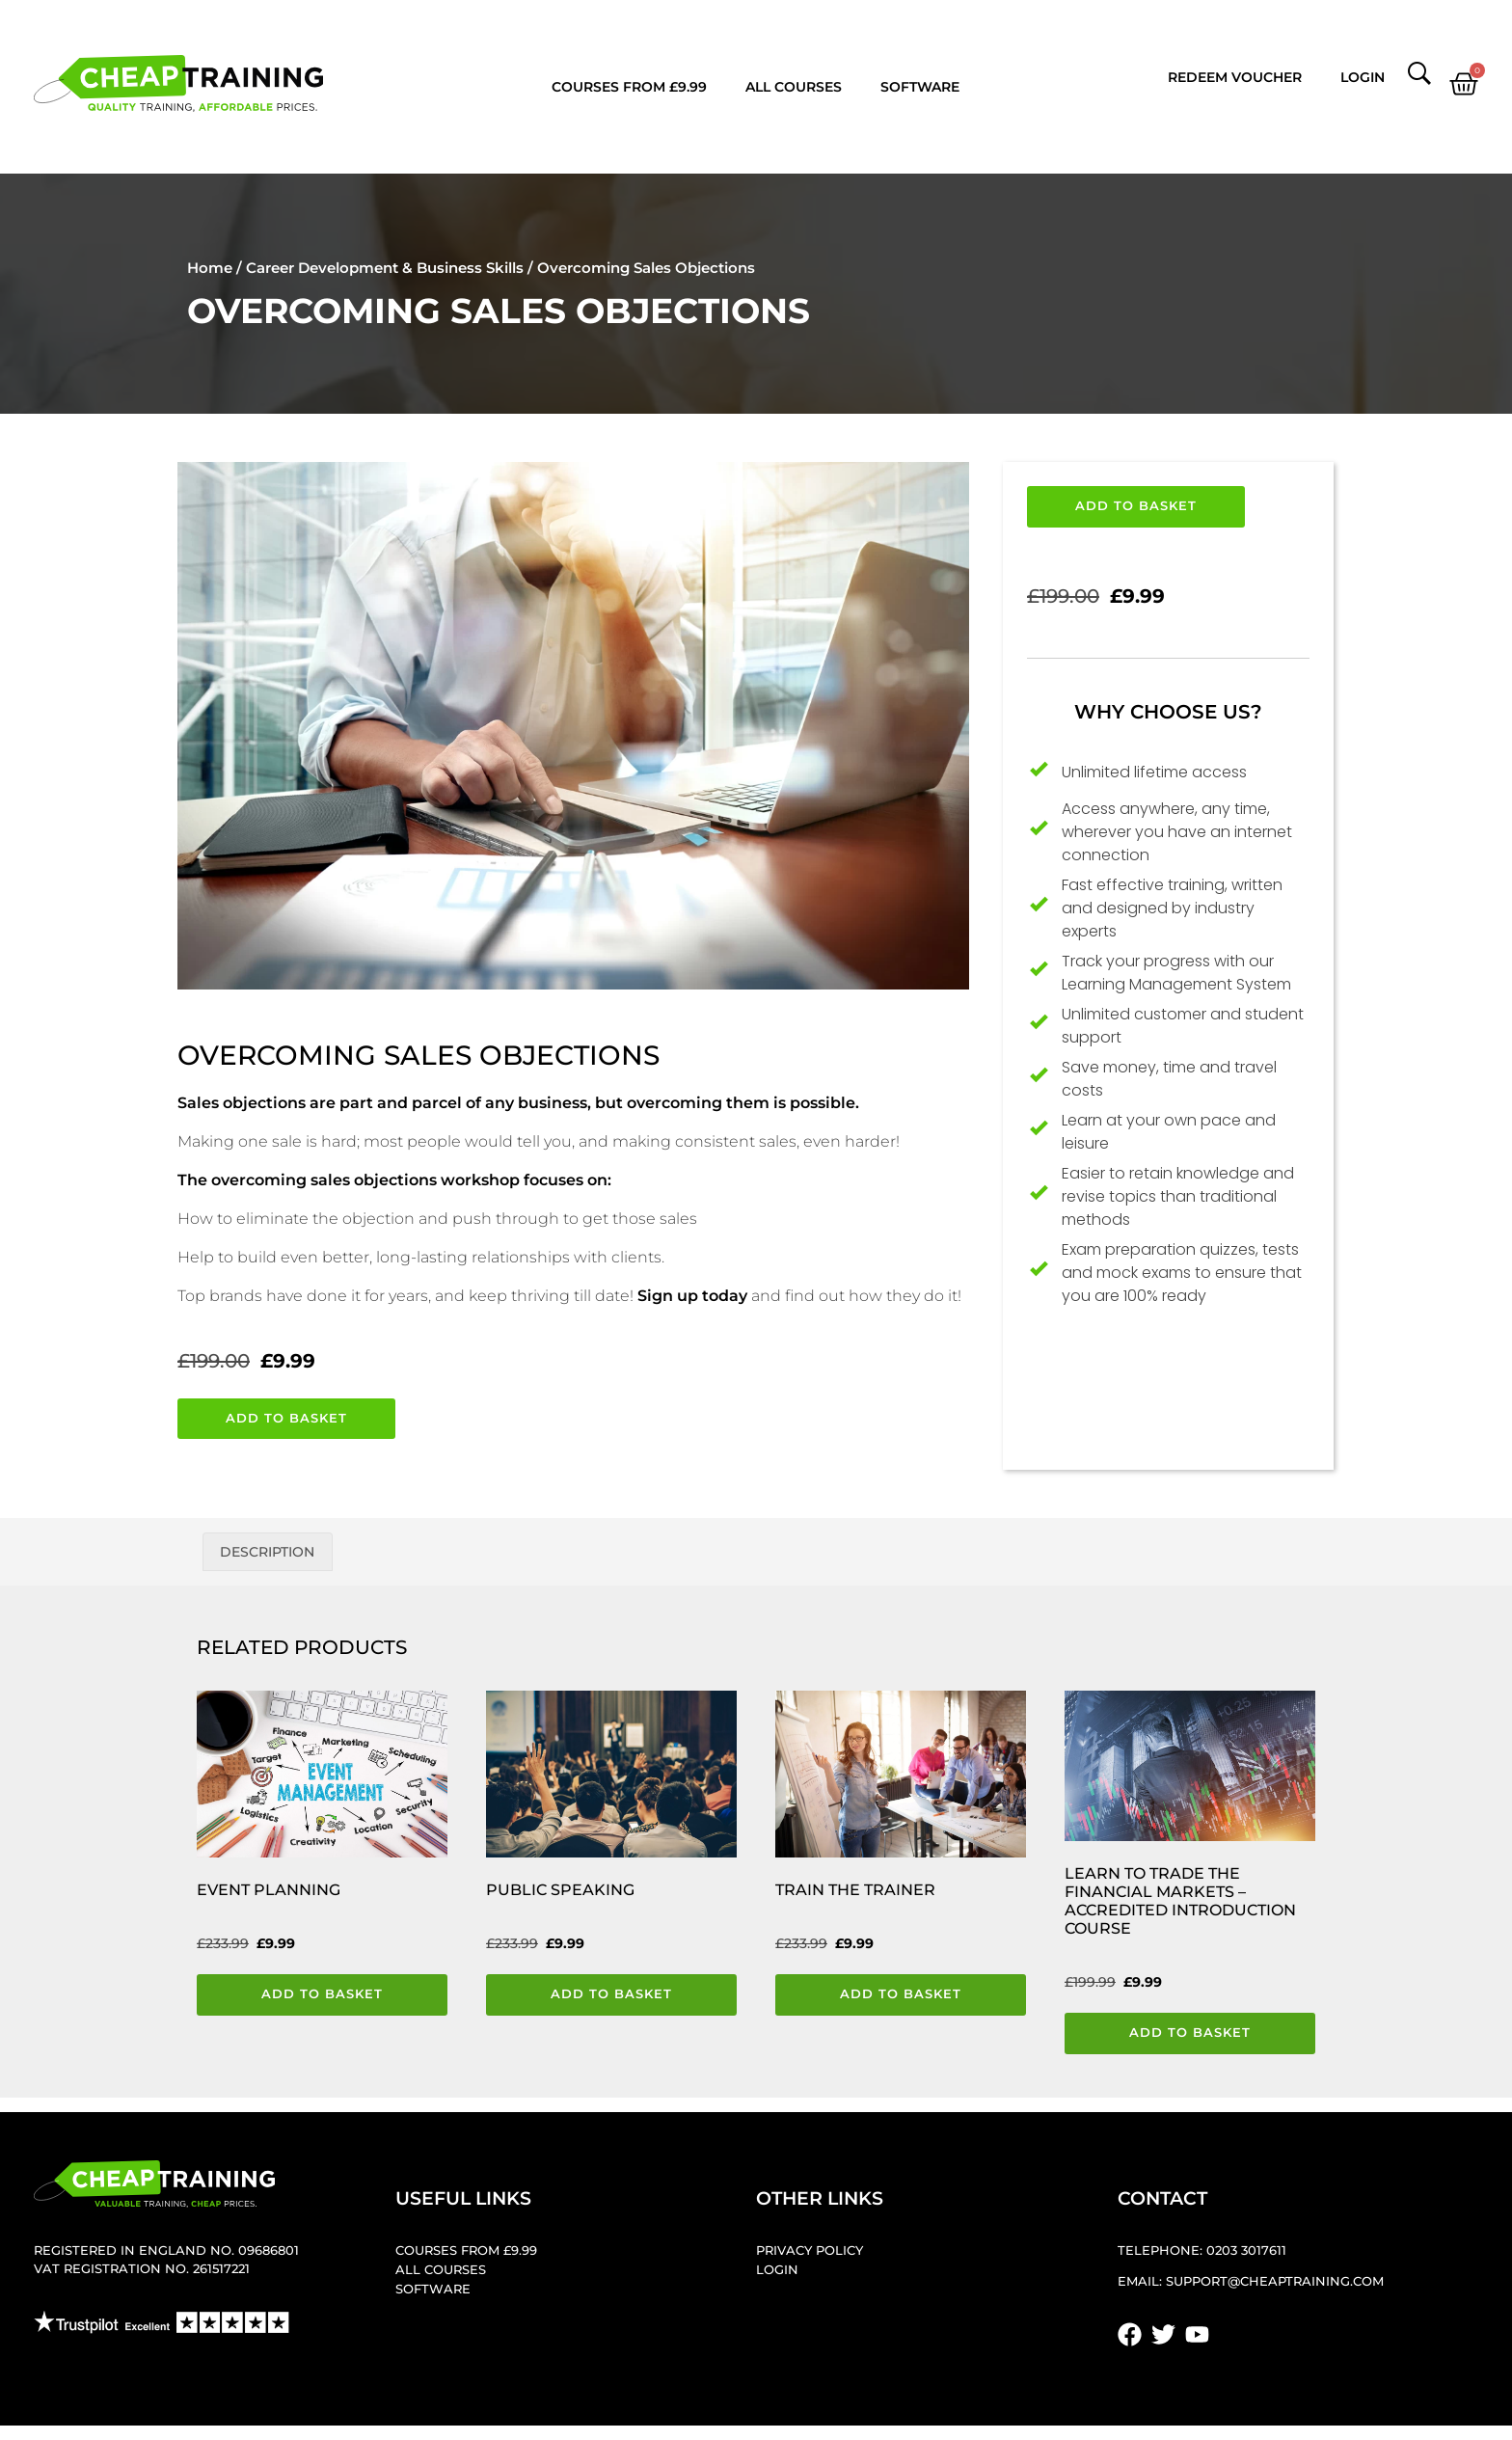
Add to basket (286, 1418)
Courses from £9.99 (629, 86)
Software (919, 86)
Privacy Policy (809, 2250)
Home (209, 267)
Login (1362, 77)
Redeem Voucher (1235, 77)
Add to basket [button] (322, 1994)
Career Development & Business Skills (385, 267)
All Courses (793, 86)
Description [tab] (267, 1551)
